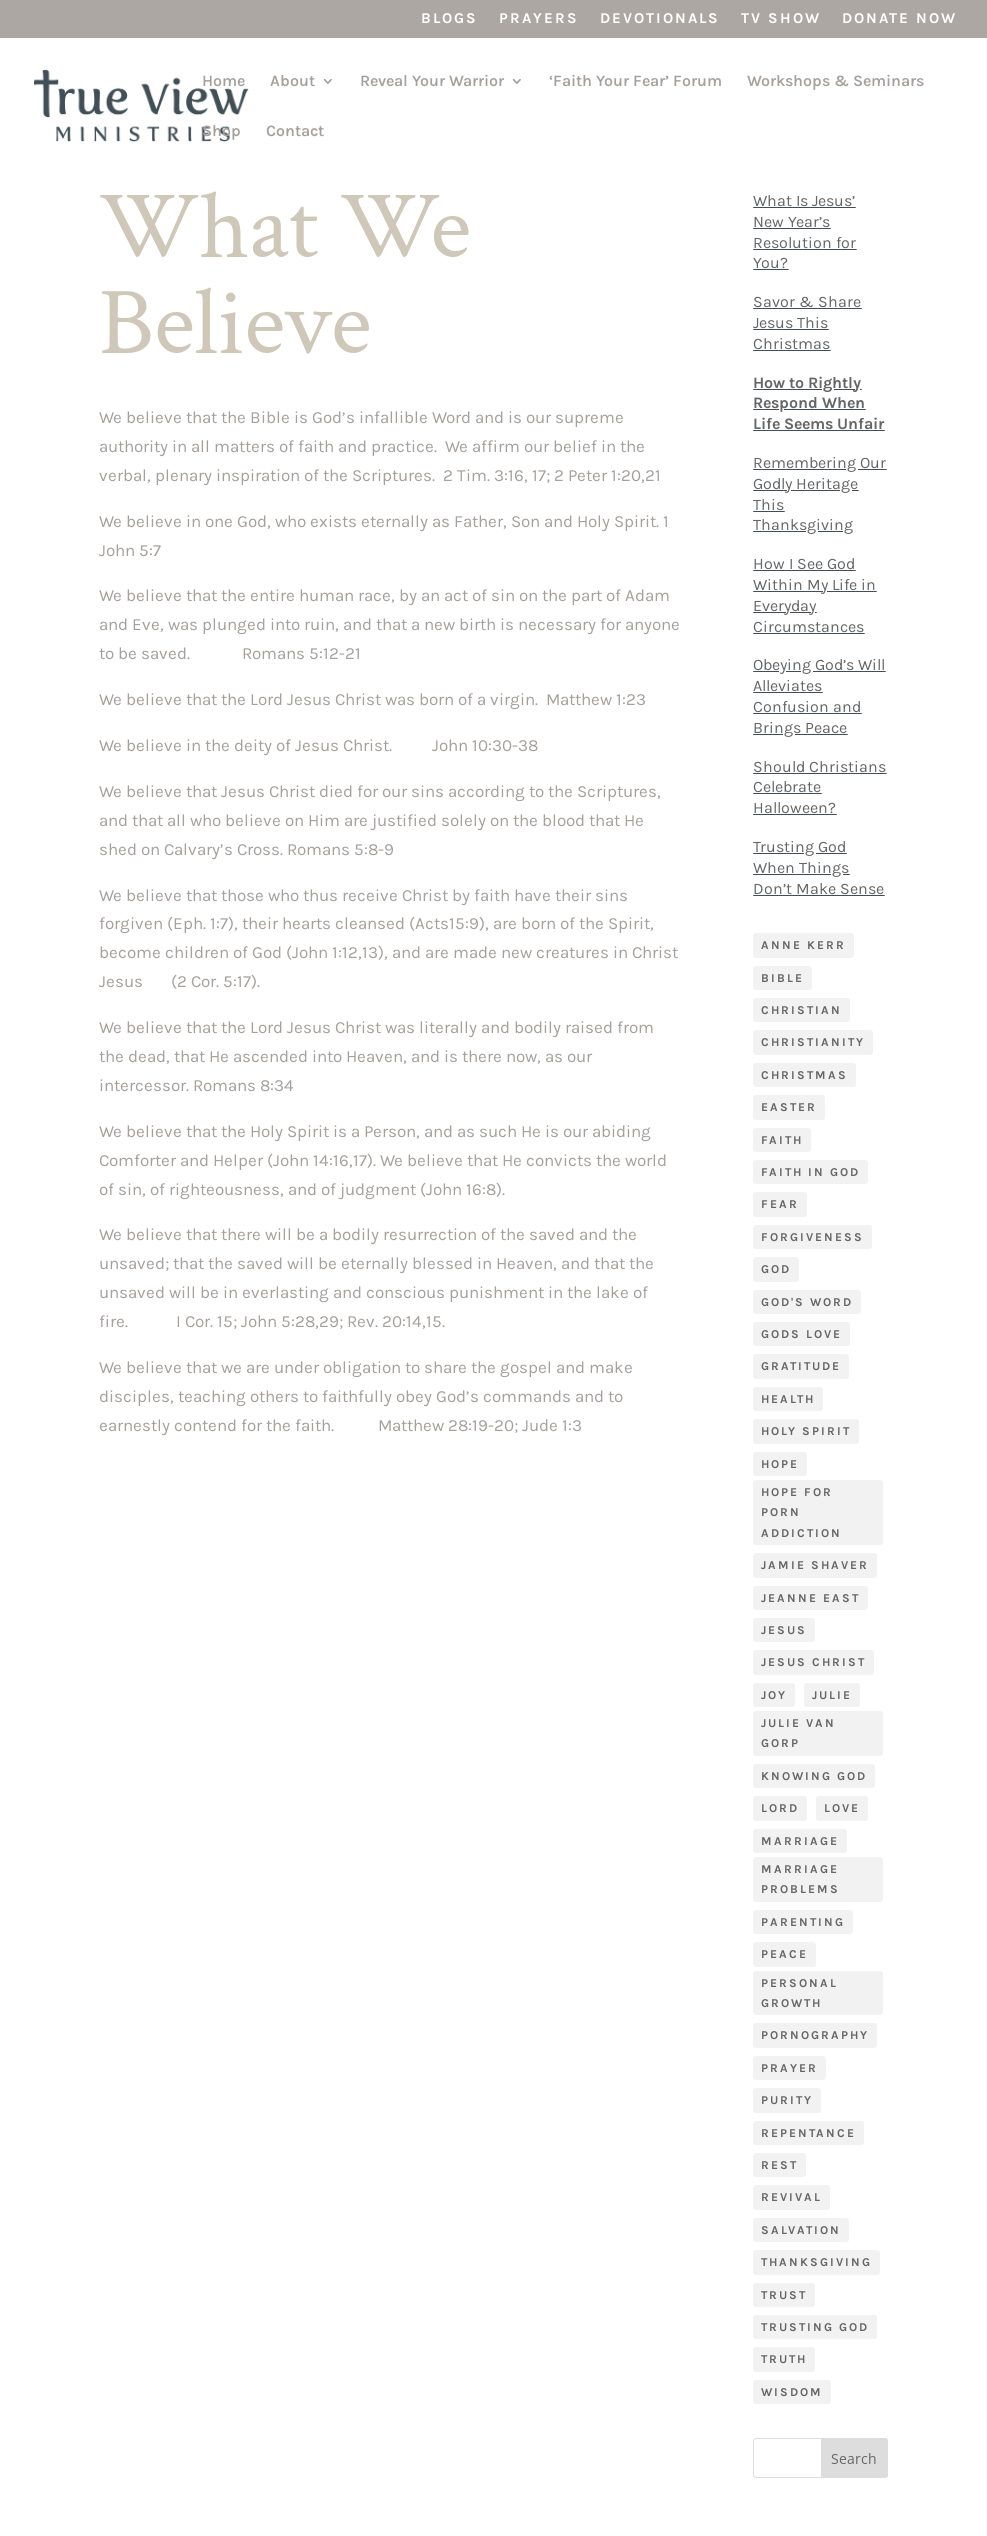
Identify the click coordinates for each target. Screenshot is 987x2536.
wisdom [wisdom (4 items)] (792, 2392)
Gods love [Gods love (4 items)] (801, 1334)
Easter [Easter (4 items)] (789, 1107)
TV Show (781, 19)
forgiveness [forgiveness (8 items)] (812, 1237)
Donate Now (899, 19)
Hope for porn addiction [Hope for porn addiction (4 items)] (801, 1512)
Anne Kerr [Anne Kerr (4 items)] (803, 945)
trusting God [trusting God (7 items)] (815, 2327)
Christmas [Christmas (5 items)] (804, 1075)
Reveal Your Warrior (432, 82)
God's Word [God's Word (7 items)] (807, 1302)
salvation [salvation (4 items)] (801, 2230)
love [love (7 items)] (842, 1808)
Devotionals (660, 19)
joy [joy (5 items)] (774, 1695)
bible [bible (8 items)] (782, 978)
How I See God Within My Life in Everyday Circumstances (814, 594)
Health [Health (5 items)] (788, 1399)
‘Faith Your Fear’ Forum (635, 82)
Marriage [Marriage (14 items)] (800, 1841)
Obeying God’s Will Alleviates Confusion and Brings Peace (819, 695)
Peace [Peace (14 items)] (784, 1954)
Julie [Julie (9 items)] (832, 1695)
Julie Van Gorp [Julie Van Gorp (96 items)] (798, 1733)
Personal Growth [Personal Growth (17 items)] (799, 1993)
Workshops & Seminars (835, 82)
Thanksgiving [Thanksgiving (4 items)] (816, 2262)
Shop (221, 132)
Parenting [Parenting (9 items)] (803, 1922)
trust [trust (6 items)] (784, 2295)
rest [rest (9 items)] (779, 2165)
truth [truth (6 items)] (784, 2359)
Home (223, 82)
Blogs (449, 19)
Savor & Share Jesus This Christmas (807, 322)
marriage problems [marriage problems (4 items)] (800, 1879)
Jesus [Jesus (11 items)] (784, 1630)
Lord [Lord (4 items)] (780, 1808)
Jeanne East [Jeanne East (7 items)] (810, 1598)
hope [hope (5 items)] (780, 1464)
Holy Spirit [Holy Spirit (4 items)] (806, 1431)
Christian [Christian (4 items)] (801, 1010)
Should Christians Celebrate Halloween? (819, 787)
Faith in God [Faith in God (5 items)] (810, 1172)
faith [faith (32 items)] (782, 1140)
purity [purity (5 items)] (787, 2100)
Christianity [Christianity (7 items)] (813, 1042)
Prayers (539, 19)
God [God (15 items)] (776, 1269)
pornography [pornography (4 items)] (815, 2035)
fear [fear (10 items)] (780, 1204)
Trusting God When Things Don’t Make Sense (818, 867)
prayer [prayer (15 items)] (789, 2068)
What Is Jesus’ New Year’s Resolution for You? (804, 231)
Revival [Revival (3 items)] (791, 2197)
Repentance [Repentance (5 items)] (808, 2133)
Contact (295, 132)
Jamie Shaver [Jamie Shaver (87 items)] (815, 1565)
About (292, 82)
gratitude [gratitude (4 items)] (801, 1366)
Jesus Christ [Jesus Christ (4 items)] (813, 1662)
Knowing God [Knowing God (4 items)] (814, 1776)
